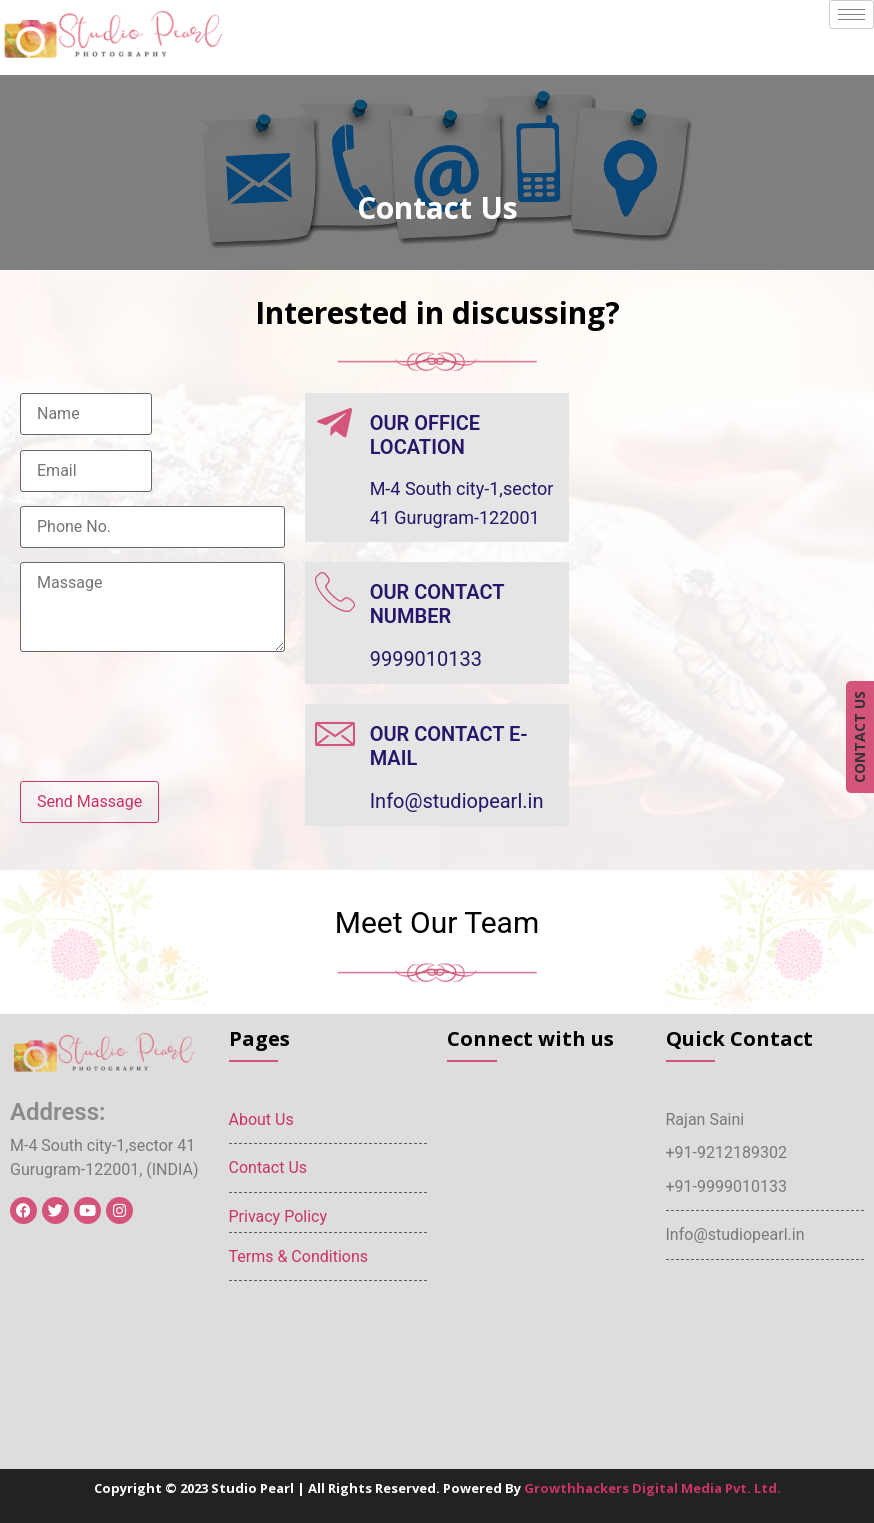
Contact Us (268, 1167)
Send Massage (89, 801)
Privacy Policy (278, 1216)
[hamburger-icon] (851, 14)
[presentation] (172, 727)
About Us (261, 1119)
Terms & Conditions (299, 1256)
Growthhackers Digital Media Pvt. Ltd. (652, 1488)
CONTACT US (859, 737)
